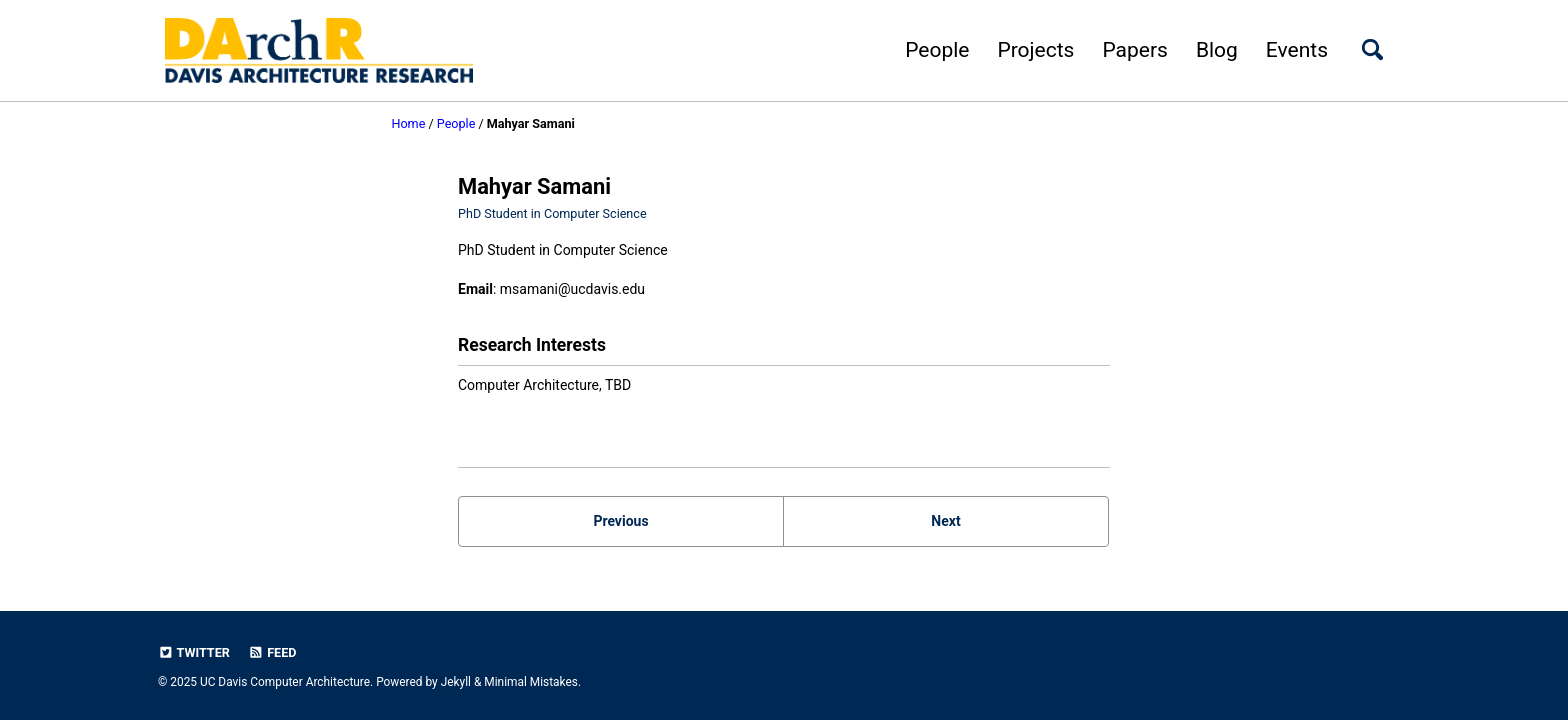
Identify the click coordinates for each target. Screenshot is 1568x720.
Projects (1035, 50)
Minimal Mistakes (531, 682)
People (937, 50)
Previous (620, 521)
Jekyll (456, 682)
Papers (1134, 50)
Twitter (194, 652)
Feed (272, 652)
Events (1297, 50)
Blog (1217, 50)
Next (945, 521)
